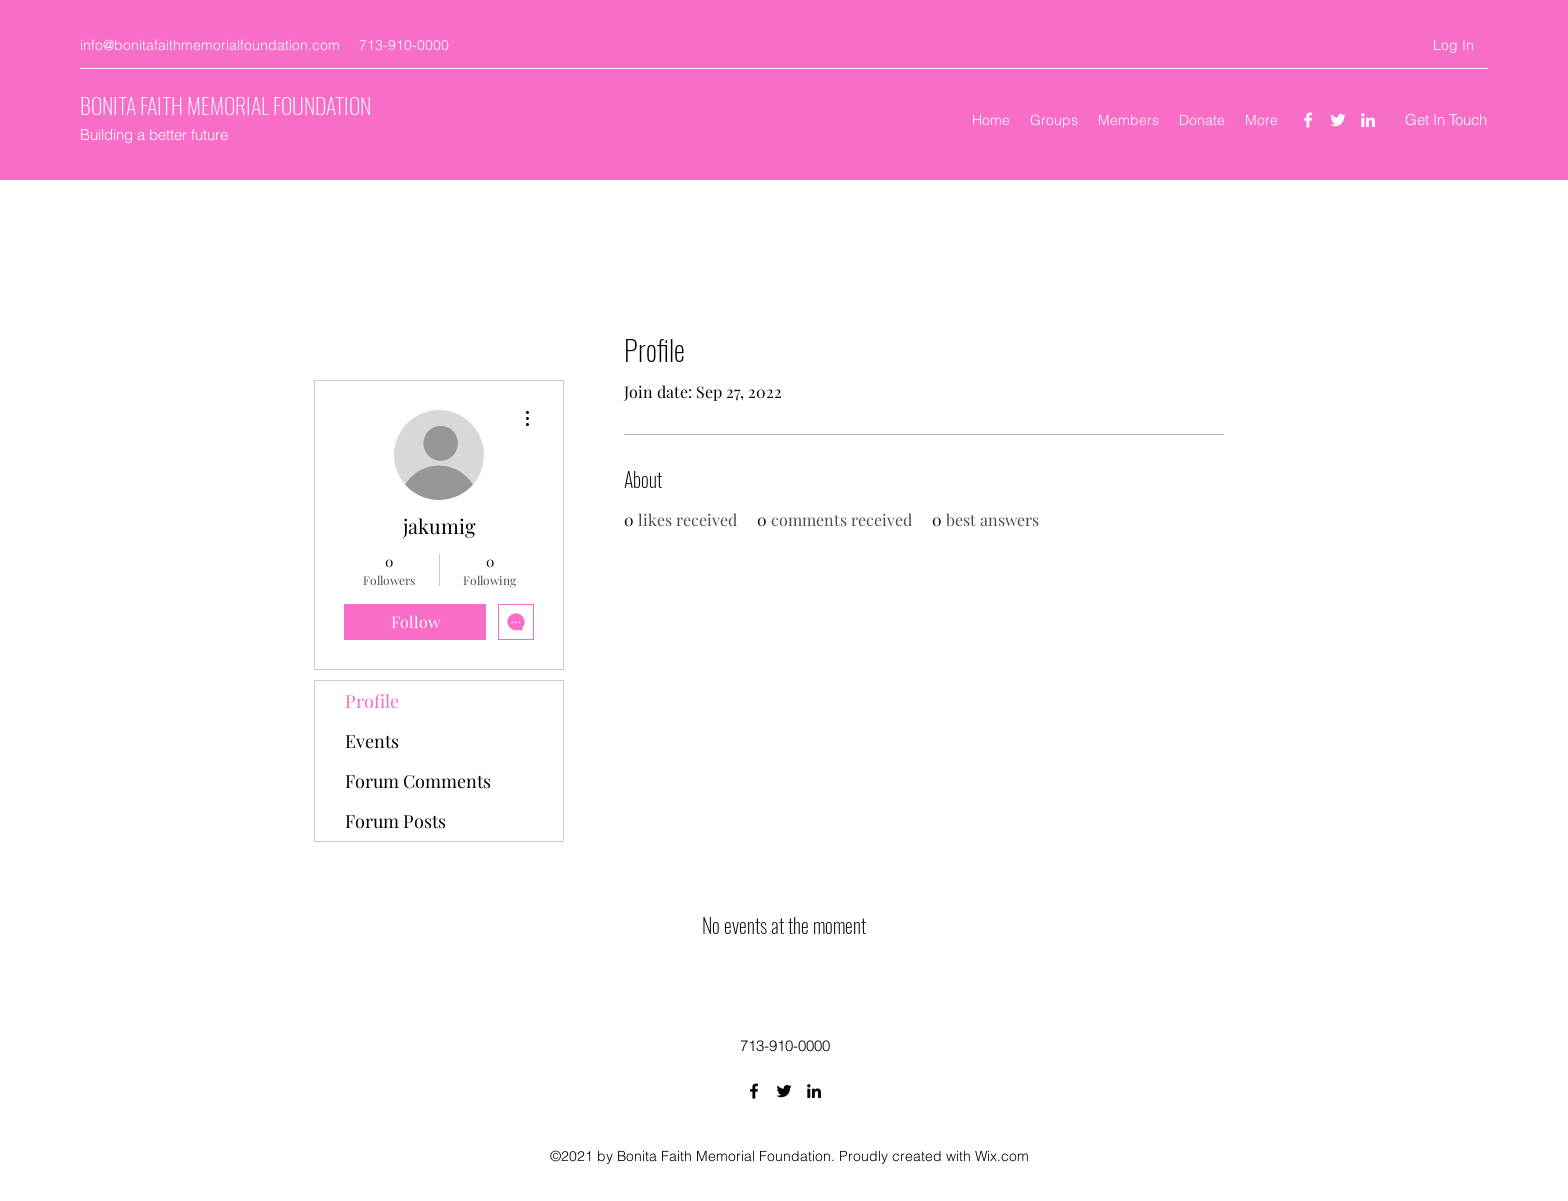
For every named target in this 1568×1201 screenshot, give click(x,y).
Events (372, 741)
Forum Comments (418, 781)
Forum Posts (395, 821)
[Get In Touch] (1446, 120)
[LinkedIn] (1368, 120)
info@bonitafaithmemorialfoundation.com (210, 45)
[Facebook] (1308, 120)
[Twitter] (1338, 120)
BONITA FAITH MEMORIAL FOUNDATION (225, 105)
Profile (372, 701)
